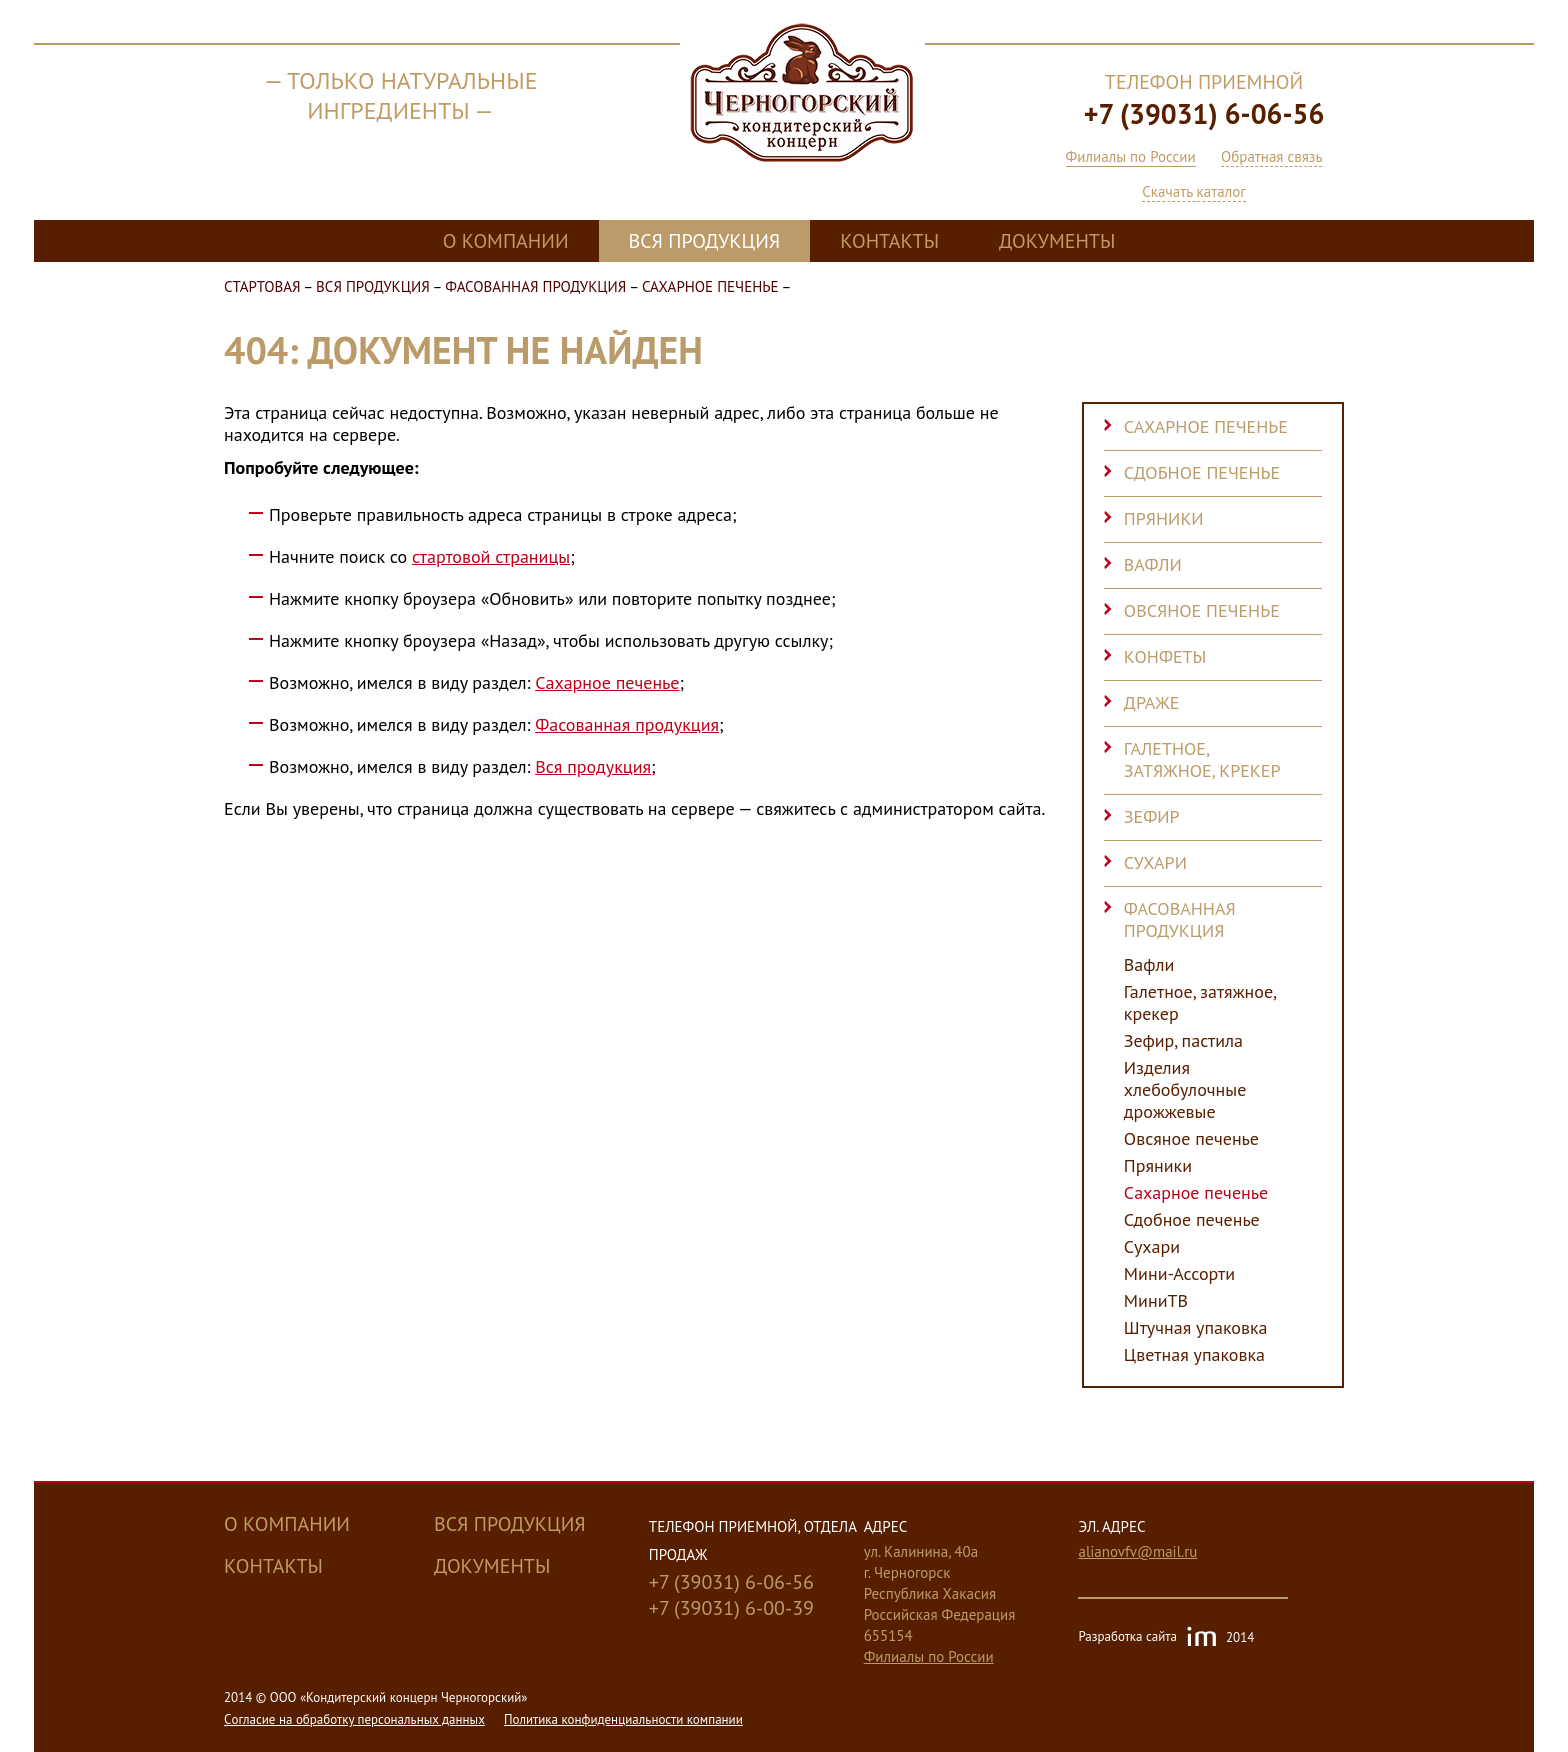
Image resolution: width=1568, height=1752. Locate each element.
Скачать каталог (1194, 191)
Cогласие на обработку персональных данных (354, 1719)
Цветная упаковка (1194, 1355)
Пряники (1164, 518)
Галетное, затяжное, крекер (1202, 759)
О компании (506, 241)
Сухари (1155, 862)
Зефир (1152, 816)
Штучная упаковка (1196, 1328)
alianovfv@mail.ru (1137, 1551)
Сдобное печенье (1202, 472)
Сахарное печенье (710, 286)
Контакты (889, 241)
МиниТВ (1156, 1301)
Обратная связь (1271, 156)
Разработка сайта (1166, 1638)
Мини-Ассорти (1179, 1274)
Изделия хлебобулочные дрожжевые (1185, 1090)
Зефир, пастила (1183, 1041)
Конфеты (1165, 656)
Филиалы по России (1131, 156)
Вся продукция (705, 241)
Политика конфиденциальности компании (623, 1719)
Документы (1057, 241)
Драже (1152, 702)
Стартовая (262, 286)
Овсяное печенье (1202, 610)
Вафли (1153, 564)
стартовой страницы (491, 556)
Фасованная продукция (535, 286)
